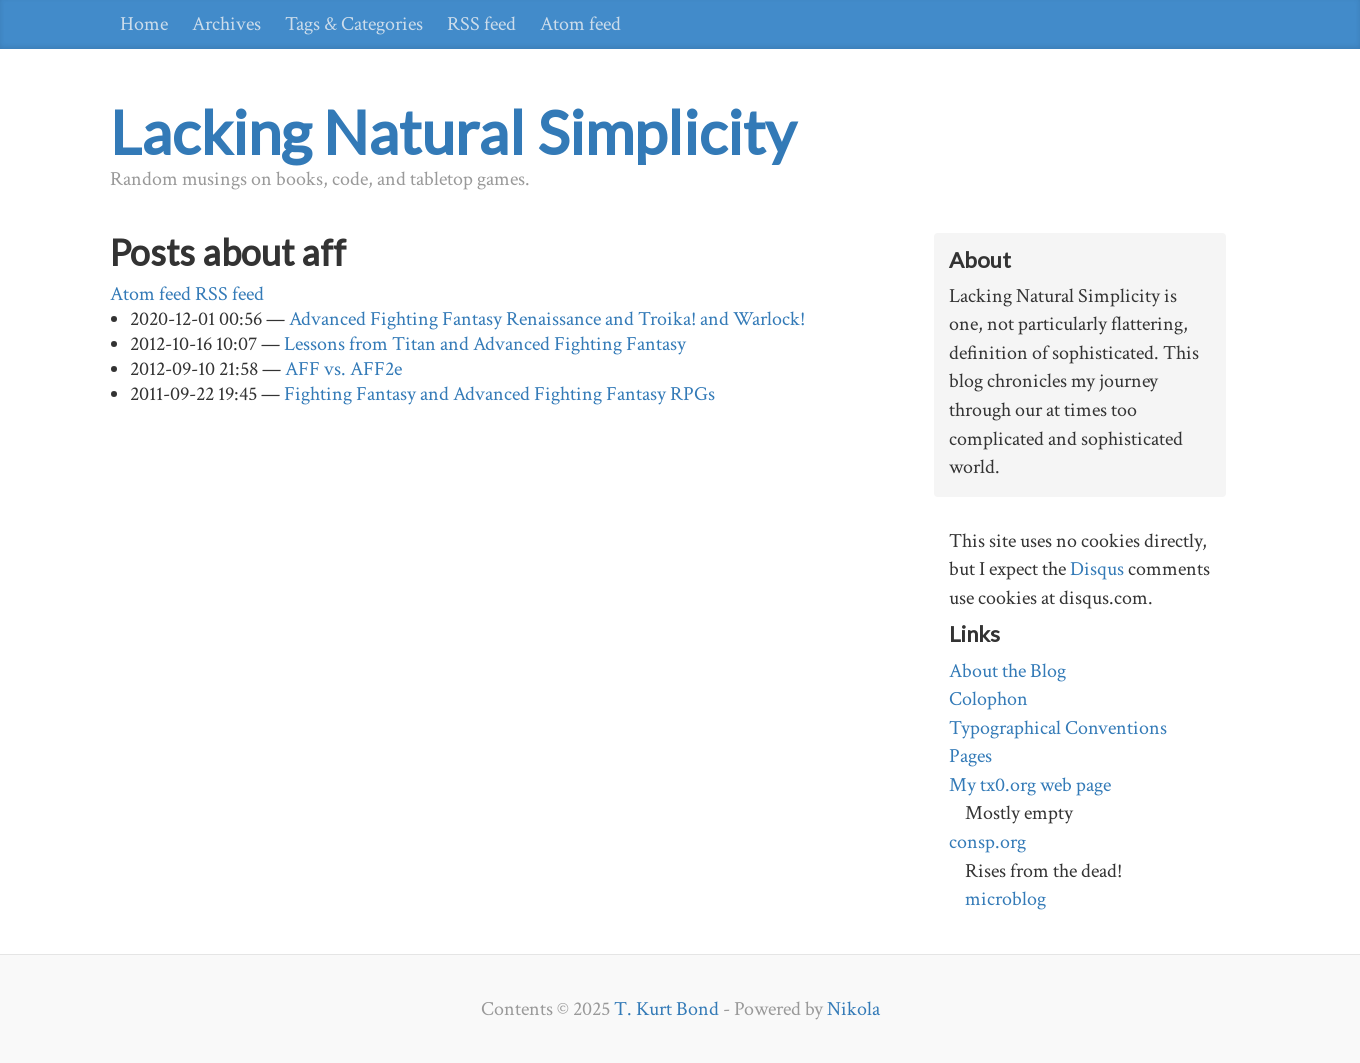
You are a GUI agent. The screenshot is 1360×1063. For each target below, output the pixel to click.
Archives (226, 24)
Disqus (1097, 569)
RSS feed (481, 24)
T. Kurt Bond (666, 1009)
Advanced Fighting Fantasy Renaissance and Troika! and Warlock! (547, 319)
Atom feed (580, 24)
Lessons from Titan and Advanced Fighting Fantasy (485, 344)
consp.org (987, 842)
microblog (1005, 899)
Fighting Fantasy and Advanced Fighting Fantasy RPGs (499, 394)
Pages (970, 756)
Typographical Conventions (1058, 728)
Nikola (853, 1009)
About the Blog (1007, 671)
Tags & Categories (354, 24)
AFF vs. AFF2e (343, 369)
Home (144, 24)
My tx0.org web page (1030, 785)
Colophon (988, 699)
